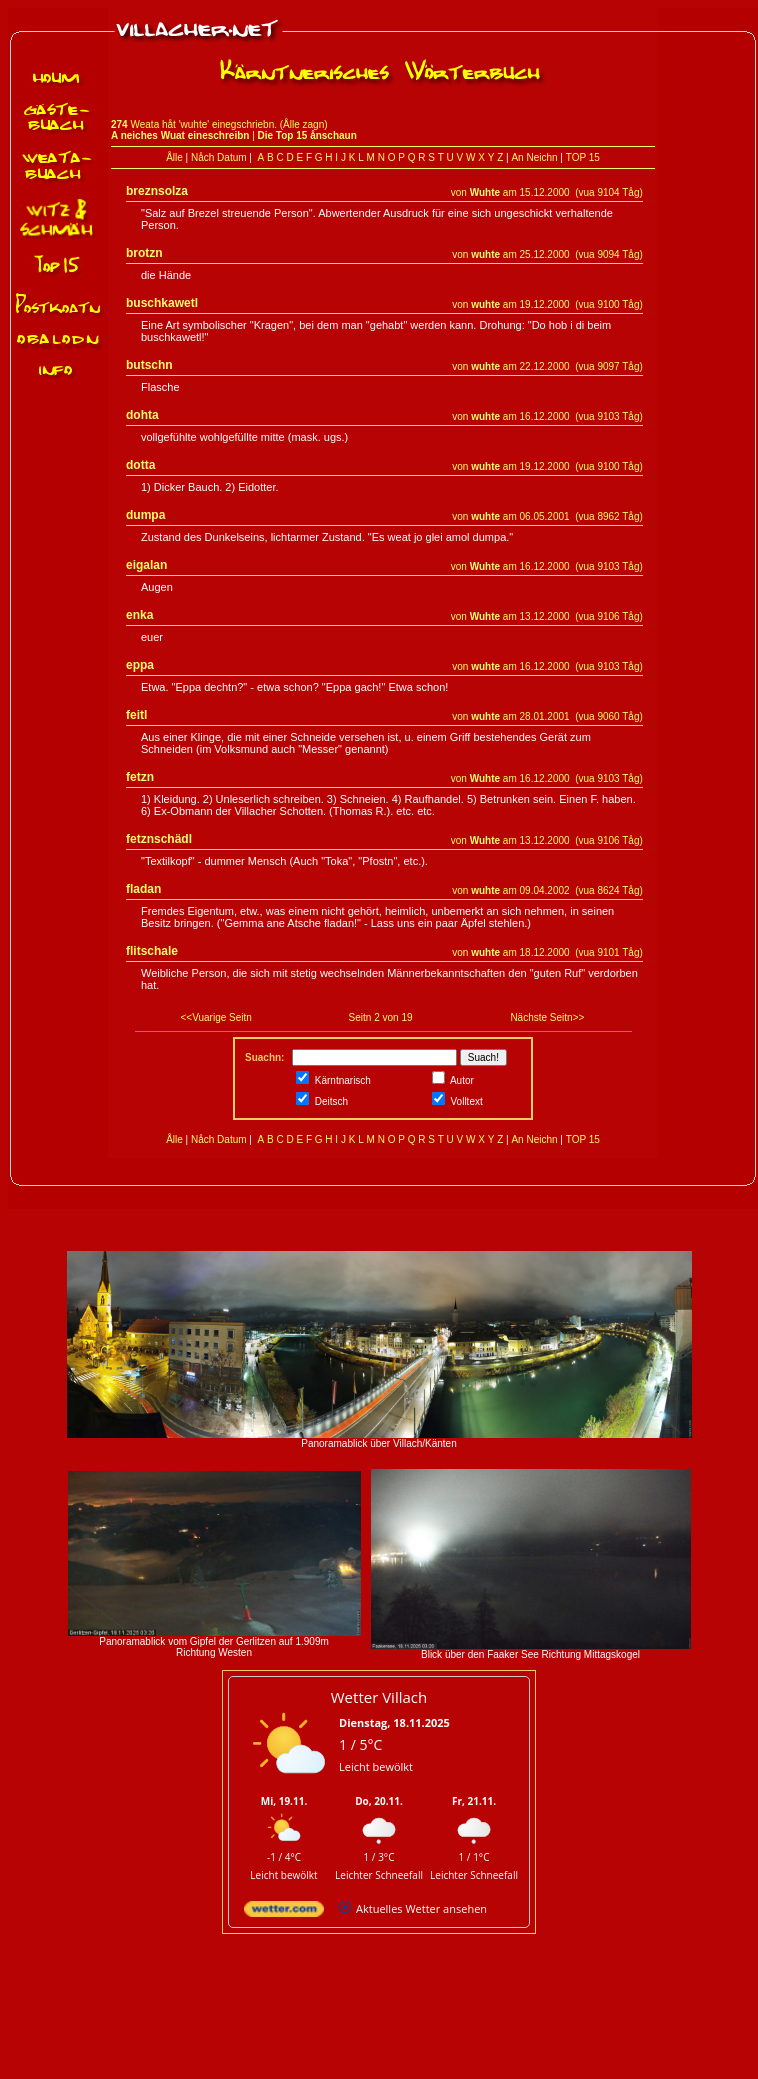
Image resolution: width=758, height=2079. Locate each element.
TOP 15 (583, 157)
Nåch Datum (219, 157)
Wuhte (485, 192)
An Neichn (534, 157)
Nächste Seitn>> (547, 1017)
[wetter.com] (284, 1912)
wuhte (485, 254)
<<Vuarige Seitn (216, 1017)
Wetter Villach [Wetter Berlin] (379, 1697)
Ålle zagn (303, 124)
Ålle (174, 157)
